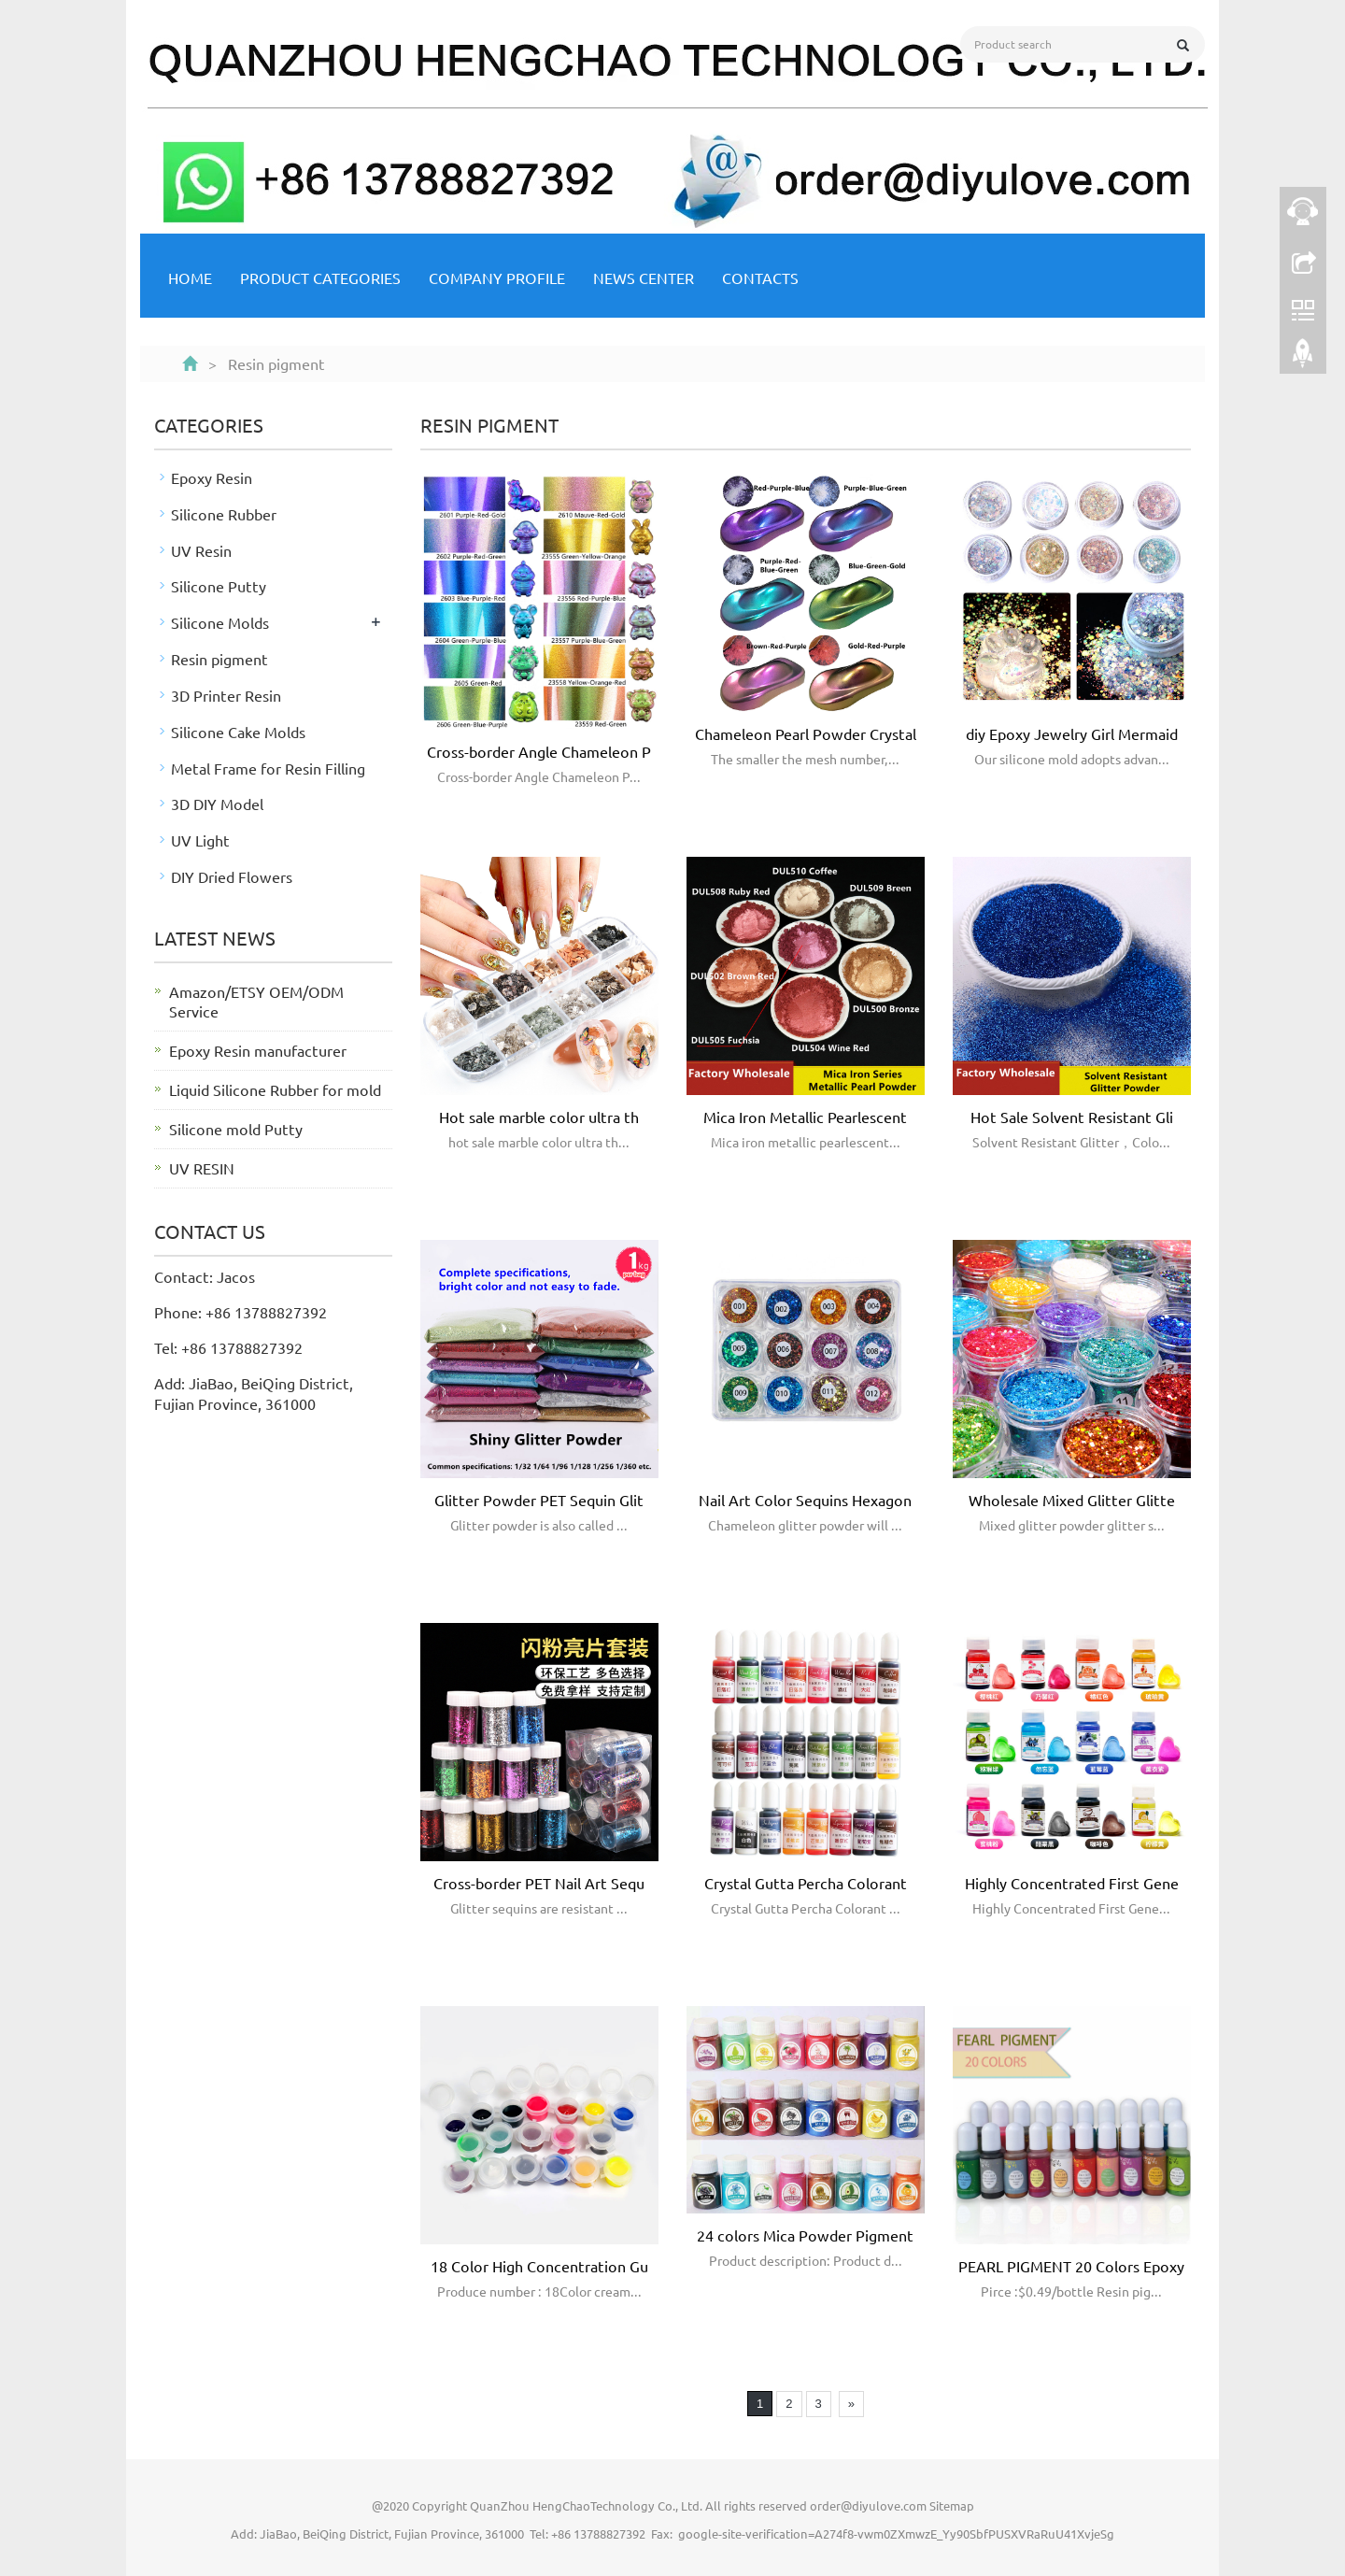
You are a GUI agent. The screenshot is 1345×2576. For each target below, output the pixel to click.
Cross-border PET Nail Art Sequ (538, 1882)
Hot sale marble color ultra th (539, 1116)
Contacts (760, 277)
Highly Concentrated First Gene (1072, 1882)
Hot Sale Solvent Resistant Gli (1071, 1116)
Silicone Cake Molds (238, 731)
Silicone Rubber (223, 514)
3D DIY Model (217, 803)
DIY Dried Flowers (231, 876)
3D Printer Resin (226, 695)
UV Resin (201, 550)
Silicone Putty (218, 585)
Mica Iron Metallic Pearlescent (805, 1116)
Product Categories (320, 277)
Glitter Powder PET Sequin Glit (539, 1499)
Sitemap (951, 2505)
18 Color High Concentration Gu (539, 2265)
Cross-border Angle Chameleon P (539, 751)
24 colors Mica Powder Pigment (805, 2235)
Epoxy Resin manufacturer (258, 1050)
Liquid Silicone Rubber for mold (275, 1089)
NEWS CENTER (643, 277)
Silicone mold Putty (236, 1128)
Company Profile (497, 277)
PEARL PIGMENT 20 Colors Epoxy (1071, 2265)
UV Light (200, 840)
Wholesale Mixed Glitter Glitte (1072, 1499)
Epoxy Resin (211, 477)
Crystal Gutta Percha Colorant (805, 1882)
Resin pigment (219, 658)
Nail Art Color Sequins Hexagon (805, 1499)
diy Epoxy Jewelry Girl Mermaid (1072, 733)
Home (190, 277)
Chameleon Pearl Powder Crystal (805, 733)
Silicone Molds (220, 622)
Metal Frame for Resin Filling (268, 768)
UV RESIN (201, 1168)
